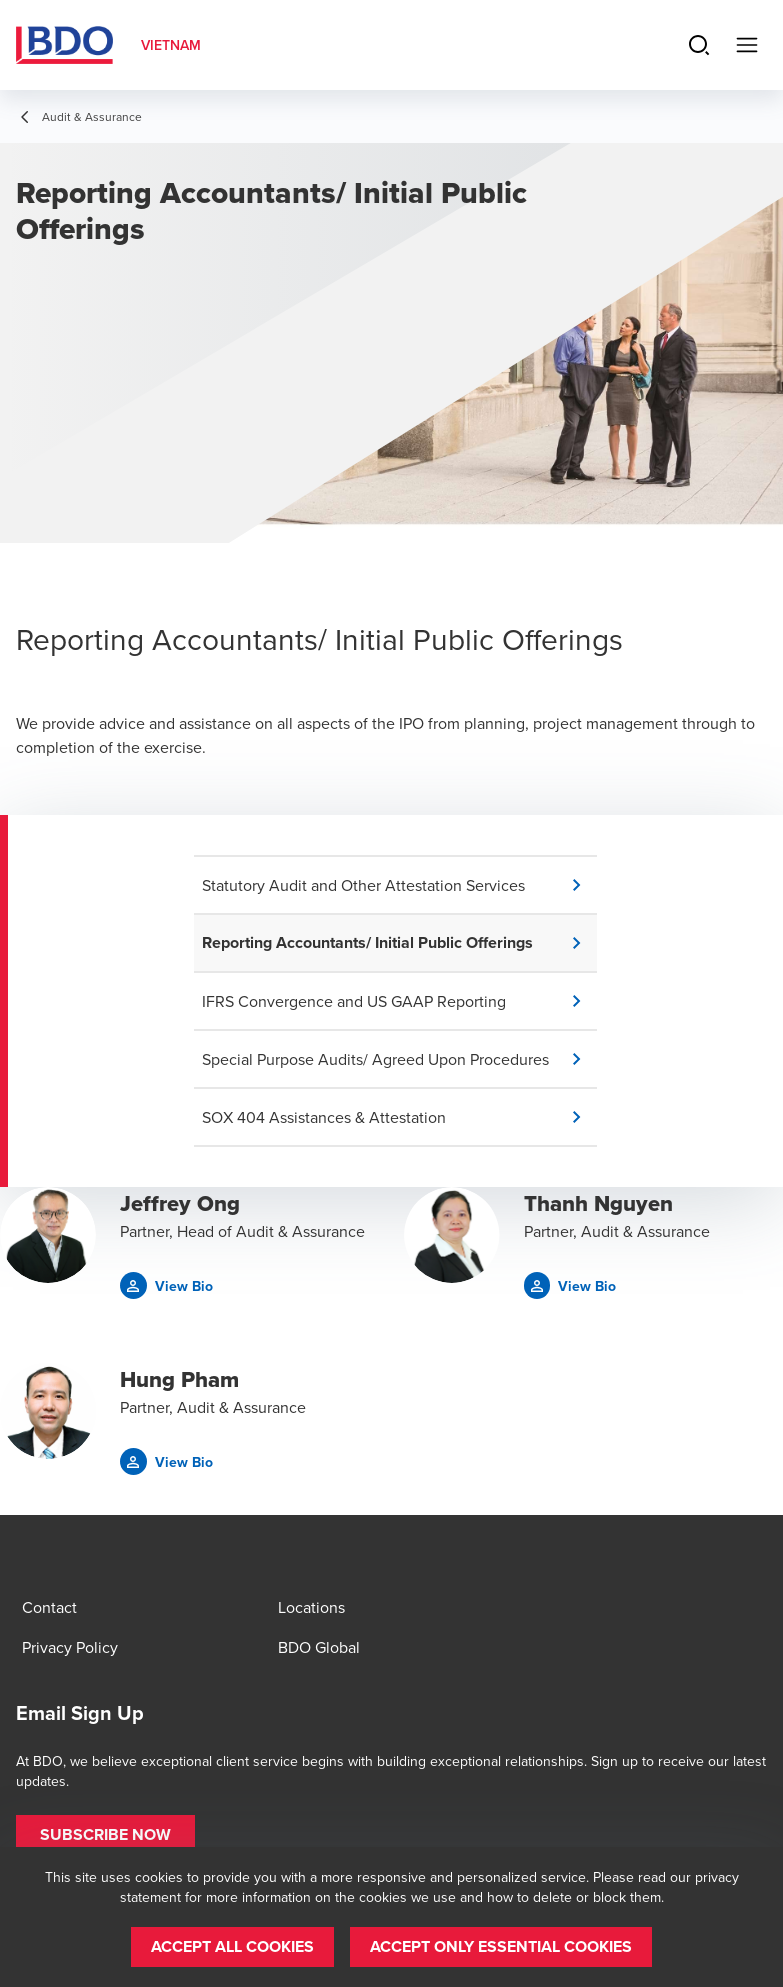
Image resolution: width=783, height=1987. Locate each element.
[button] (399, 885)
